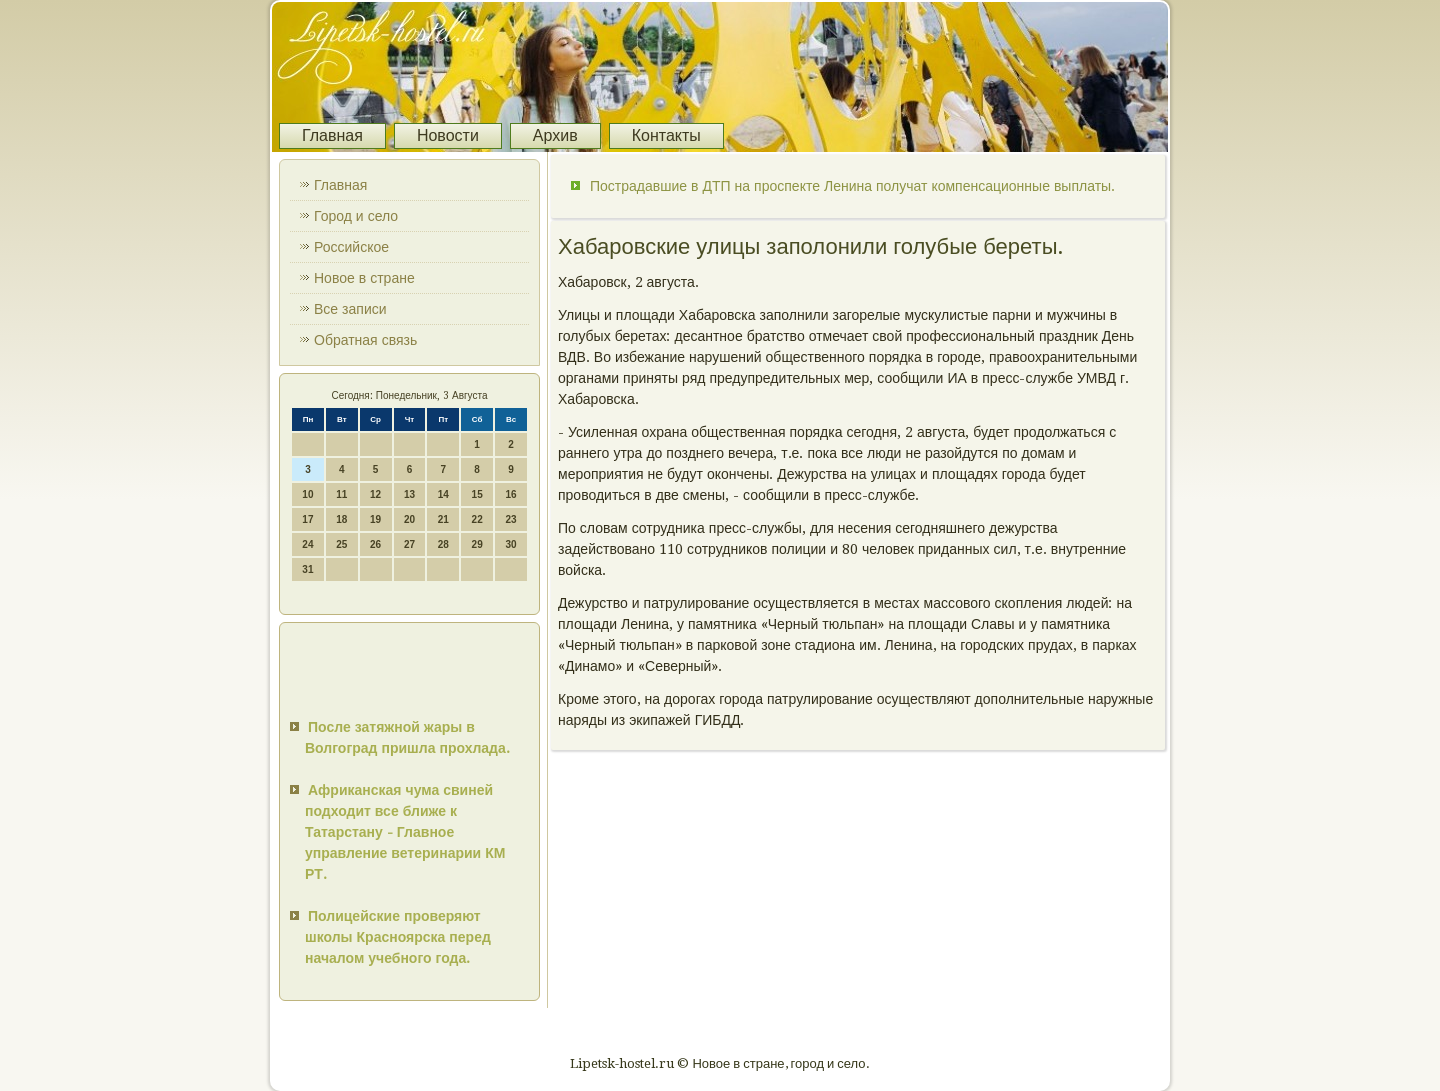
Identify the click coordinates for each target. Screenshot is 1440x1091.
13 (409, 494)
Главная (332, 135)
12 (375, 494)
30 (510, 544)
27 (409, 544)
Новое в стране (364, 278)
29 (477, 544)
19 (375, 519)
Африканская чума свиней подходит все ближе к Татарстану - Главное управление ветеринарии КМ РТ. (405, 832)
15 (477, 494)
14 (443, 494)
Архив (555, 135)
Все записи (350, 309)
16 (510, 494)
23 (510, 519)
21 (443, 519)
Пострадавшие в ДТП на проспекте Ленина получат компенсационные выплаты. (852, 186)
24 (307, 544)
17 (307, 519)
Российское (351, 247)
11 (341, 494)
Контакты (666, 135)
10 (307, 494)
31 (307, 569)
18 (341, 519)
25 (341, 544)
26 (375, 544)
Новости (448, 135)
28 (443, 544)
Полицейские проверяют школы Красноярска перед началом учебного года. (398, 937)
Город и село (356, 216)
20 (409, 519)
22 (477, 519)
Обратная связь (365, 340)
